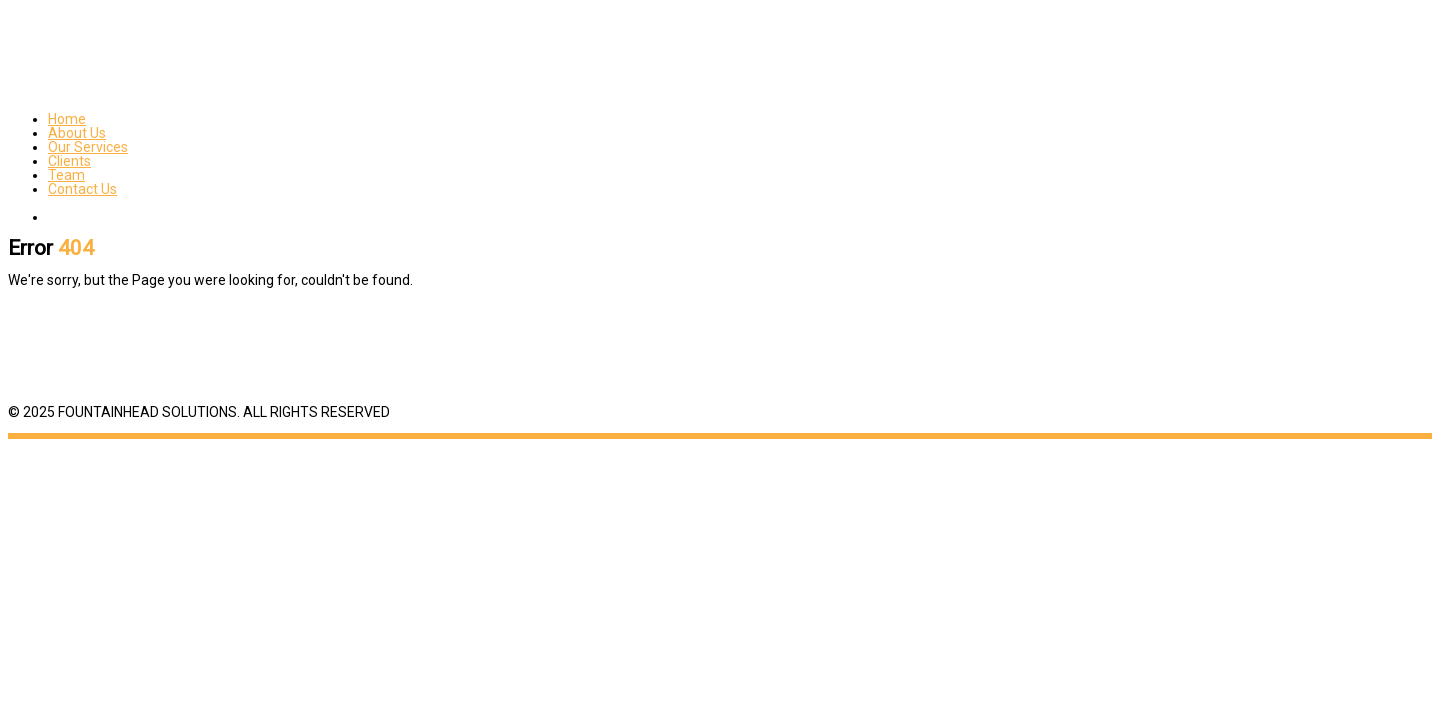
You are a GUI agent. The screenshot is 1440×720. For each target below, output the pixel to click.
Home (67, 119)
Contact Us (82, 189)
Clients (69, 161)
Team (66, 175)
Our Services (88, 147)
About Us (77, 133)
